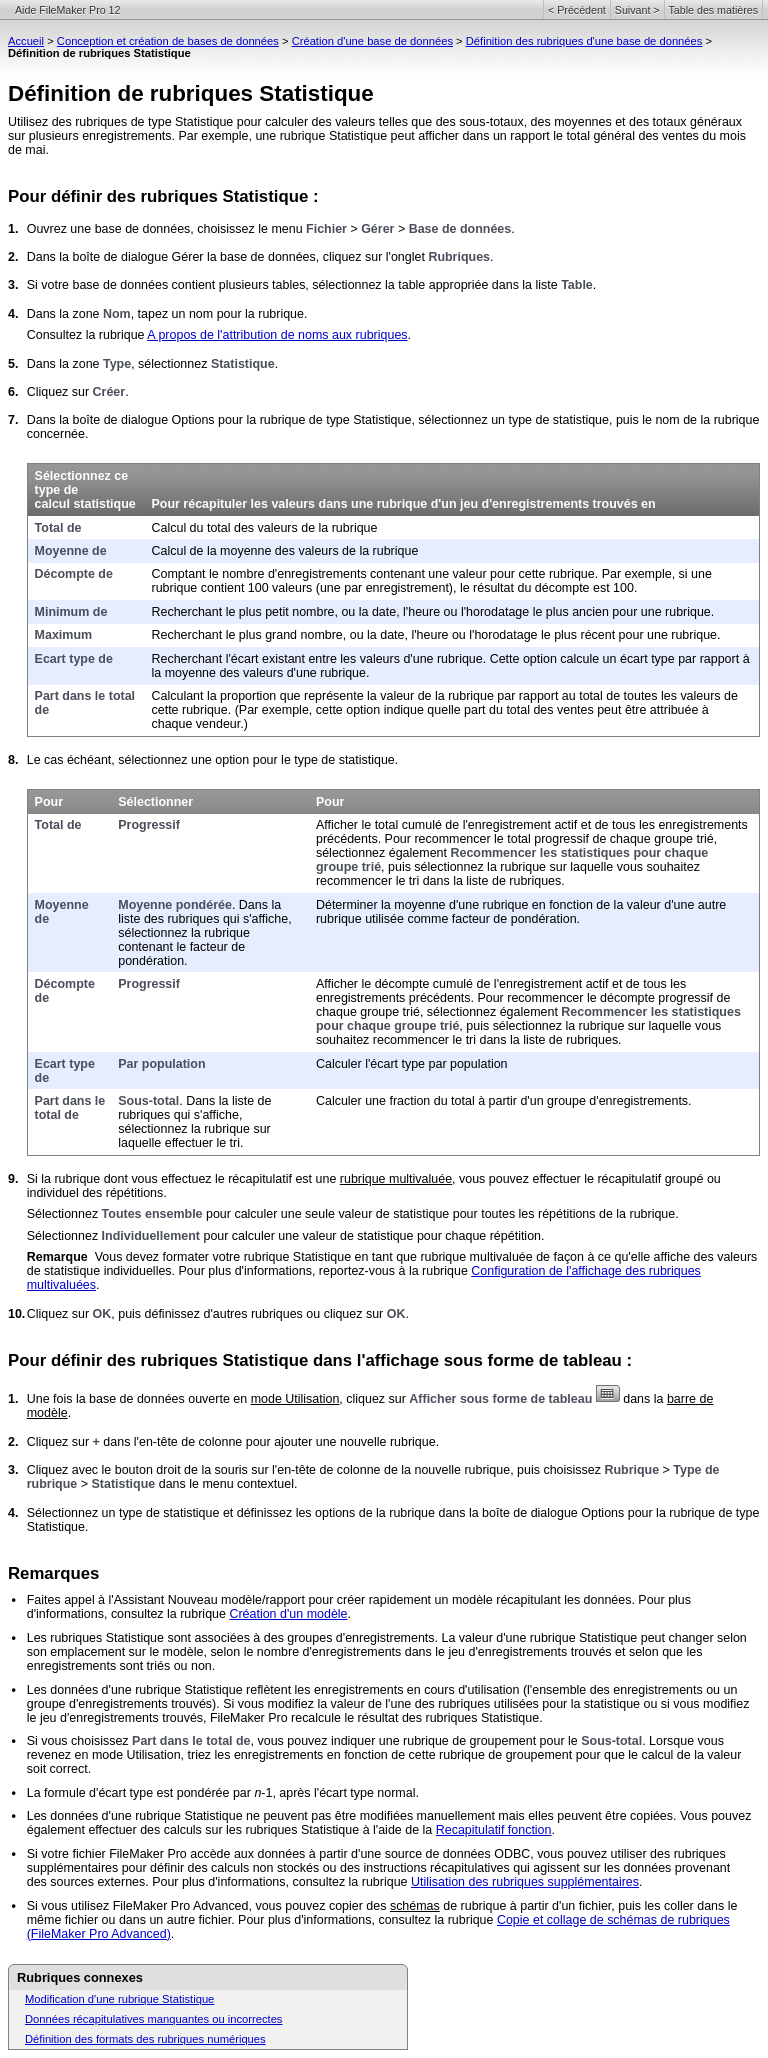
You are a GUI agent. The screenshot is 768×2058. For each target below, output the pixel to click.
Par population (161, 1064)
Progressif (149, 825)
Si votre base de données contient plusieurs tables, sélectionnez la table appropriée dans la (281, 285)
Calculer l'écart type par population (412, 1064)
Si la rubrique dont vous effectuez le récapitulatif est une (183, 1179)
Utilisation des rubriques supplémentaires (525, 1882)
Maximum (64, 635)
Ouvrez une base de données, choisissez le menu (166, 229)
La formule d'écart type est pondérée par (141, 1793)
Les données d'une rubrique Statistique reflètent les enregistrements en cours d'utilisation (275, 1690)
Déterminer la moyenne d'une (399, 905)
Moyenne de (71, 551)
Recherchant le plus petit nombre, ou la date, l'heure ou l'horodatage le (349, 612)
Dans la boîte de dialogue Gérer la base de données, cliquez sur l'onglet (228, 257)
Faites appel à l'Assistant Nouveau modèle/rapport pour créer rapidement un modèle (262, 1600)
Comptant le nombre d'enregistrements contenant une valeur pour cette (350, 574)
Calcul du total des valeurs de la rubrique (265, 528)
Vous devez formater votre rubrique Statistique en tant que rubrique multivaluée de (324, 1257)
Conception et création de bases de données (168, 41)
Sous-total (148, 1101)
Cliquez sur (60, 392)
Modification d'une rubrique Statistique (119, 1999)
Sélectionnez (64, 1214)
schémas (415, 1906)
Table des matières (713, 10)
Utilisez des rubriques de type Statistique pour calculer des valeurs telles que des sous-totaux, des (281, 122)
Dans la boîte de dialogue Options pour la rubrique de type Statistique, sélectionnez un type (281, 420)
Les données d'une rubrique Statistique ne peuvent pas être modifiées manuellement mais (277, 1816)
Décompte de (74, 574)
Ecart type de (74, 659)
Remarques (53, 1573)
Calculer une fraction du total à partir (418, 1101)
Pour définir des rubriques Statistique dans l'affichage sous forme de (285, 1360)
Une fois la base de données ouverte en (139, 1399)
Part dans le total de (70, 1108)
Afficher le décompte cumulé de (405, 984)
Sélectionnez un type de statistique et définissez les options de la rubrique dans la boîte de (279, 1513)
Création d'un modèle (288, 1614)
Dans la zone (65, 314)
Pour (49, 802)
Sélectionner (155, 802)
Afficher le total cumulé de (389, 825)
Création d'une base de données (372, 41)
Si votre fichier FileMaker (95, 1854)
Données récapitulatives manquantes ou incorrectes (153, 2019)
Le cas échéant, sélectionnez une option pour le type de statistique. (213, 760)
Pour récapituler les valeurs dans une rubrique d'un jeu (317, 504)
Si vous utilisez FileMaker (97, 1906)
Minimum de (71, 612)
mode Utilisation (295, 1399)
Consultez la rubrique (87, 335)
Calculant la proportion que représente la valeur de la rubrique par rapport (357, 696)
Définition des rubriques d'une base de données (584, 41)
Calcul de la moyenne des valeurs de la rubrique (285, 551)
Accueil (26, 41)
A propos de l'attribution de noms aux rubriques (277, 335)
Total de (58, 528)
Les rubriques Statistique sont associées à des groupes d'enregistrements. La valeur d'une (278, 1638)
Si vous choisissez (79, 1741)
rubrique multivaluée (396, 1179)
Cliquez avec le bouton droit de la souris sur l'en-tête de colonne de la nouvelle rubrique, (272, 1470)
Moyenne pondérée (175, 905)
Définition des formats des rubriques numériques (145, 2039)
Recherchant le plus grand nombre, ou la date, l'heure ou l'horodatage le (353, 635)
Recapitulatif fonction (494, 1830)
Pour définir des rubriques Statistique (158, 196)
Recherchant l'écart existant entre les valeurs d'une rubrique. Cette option (356, 659)
